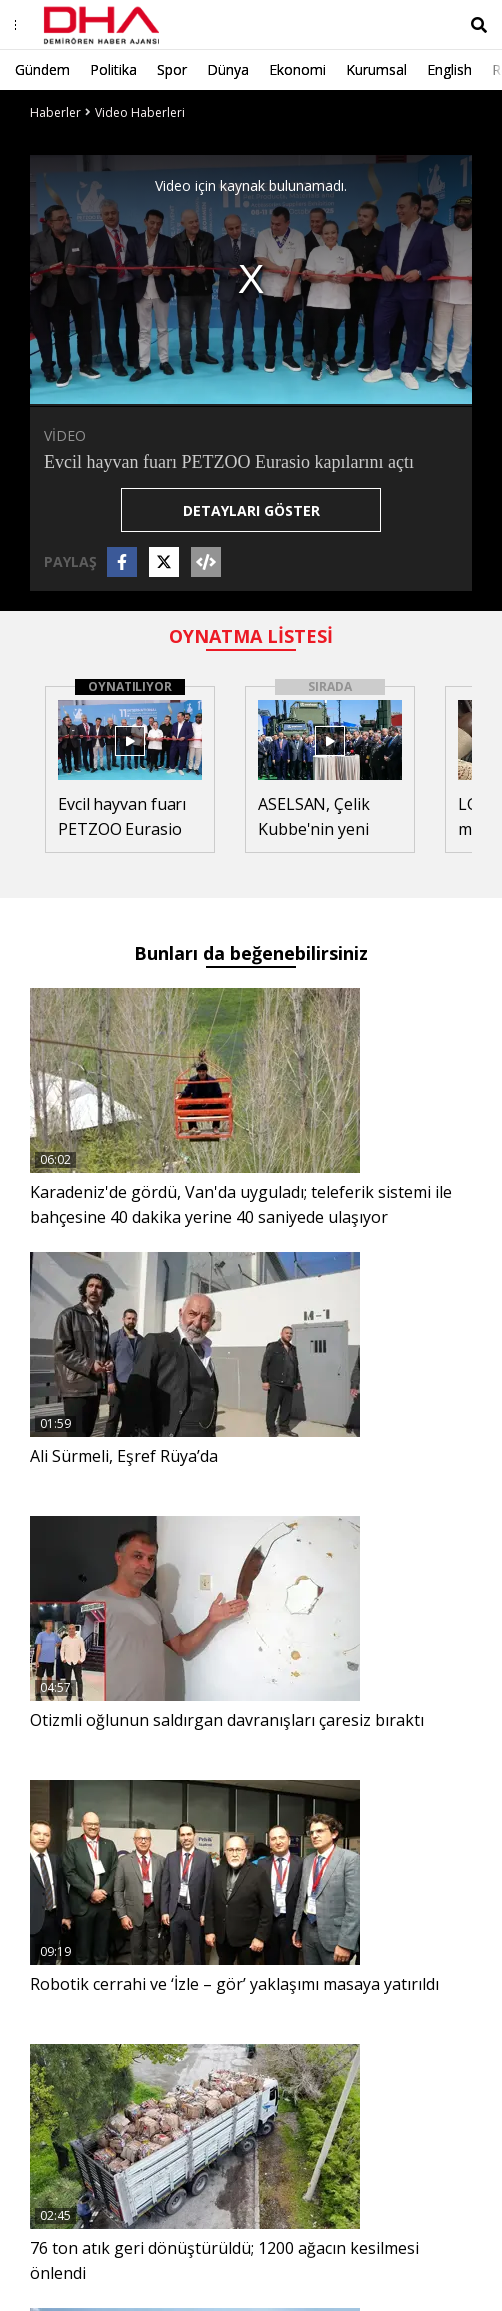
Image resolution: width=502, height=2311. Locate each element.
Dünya (228, 69)
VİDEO (65, 435)
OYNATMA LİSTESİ (251, 636)
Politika (113, 69)
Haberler (55, 112)
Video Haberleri (140, 112)
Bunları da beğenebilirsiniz (251, 953)
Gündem (42, 69)
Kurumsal (376, 69)
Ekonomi (297, 69)
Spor (172, 69)
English (449, 69)
